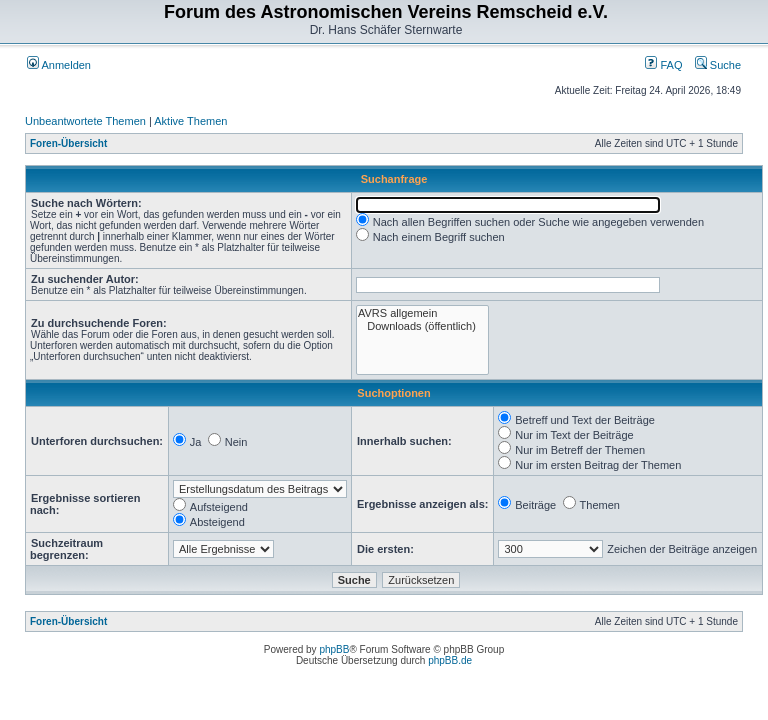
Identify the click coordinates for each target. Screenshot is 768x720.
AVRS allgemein (422, 313)
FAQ (663, 65)
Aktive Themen (190, 121)
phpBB (334, 649)
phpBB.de (450, 660)
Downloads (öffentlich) (422, 326)
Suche (718, 65)
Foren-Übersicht (68, 143)
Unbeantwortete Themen (85, 121)
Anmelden (59, 65)
